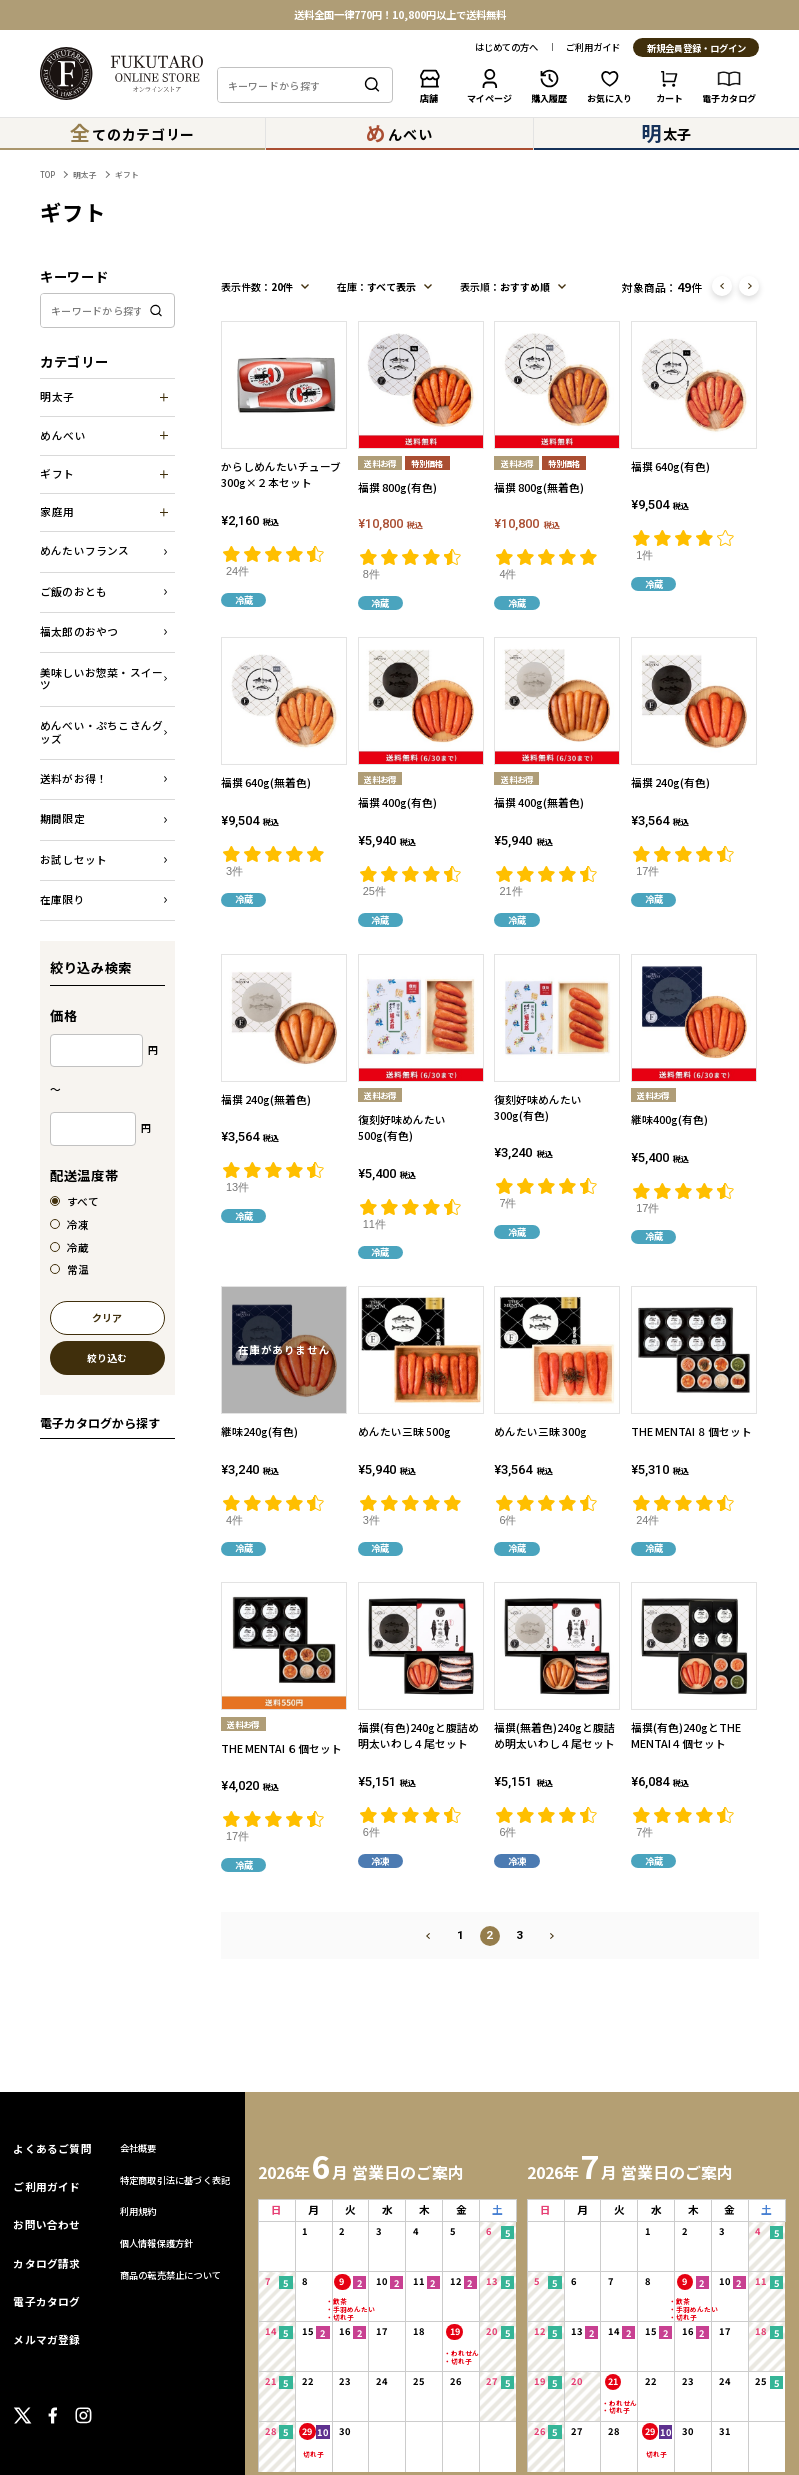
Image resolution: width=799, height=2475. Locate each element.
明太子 (85, 174)
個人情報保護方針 (157, 2243)
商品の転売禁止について (170, 2275)
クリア (107, 1318)
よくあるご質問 (52, 2148)
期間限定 (62, 818)
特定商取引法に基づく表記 (175, 2180)
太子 (666, 132)
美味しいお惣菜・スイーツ (101, 679)
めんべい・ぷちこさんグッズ (101, 732)
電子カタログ (46, 2301)
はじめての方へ (506, 47)
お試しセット (73, 859)
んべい (399, 132)
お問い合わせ (46, 2224)
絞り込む (107, 1358)
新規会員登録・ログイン (696, 48)
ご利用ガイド (593, 47)
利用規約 (138, 2211)
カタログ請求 (46, 2263)
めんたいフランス (85, 550)
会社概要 (138, 2148)
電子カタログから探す (100, 1422)
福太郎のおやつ (79, 631)
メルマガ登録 (46, 2339)
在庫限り (62, 899)
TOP (47, 174)
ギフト (127, 174)
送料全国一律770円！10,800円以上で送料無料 (400, 15)
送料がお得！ (73, 778)
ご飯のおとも (73, 591)
